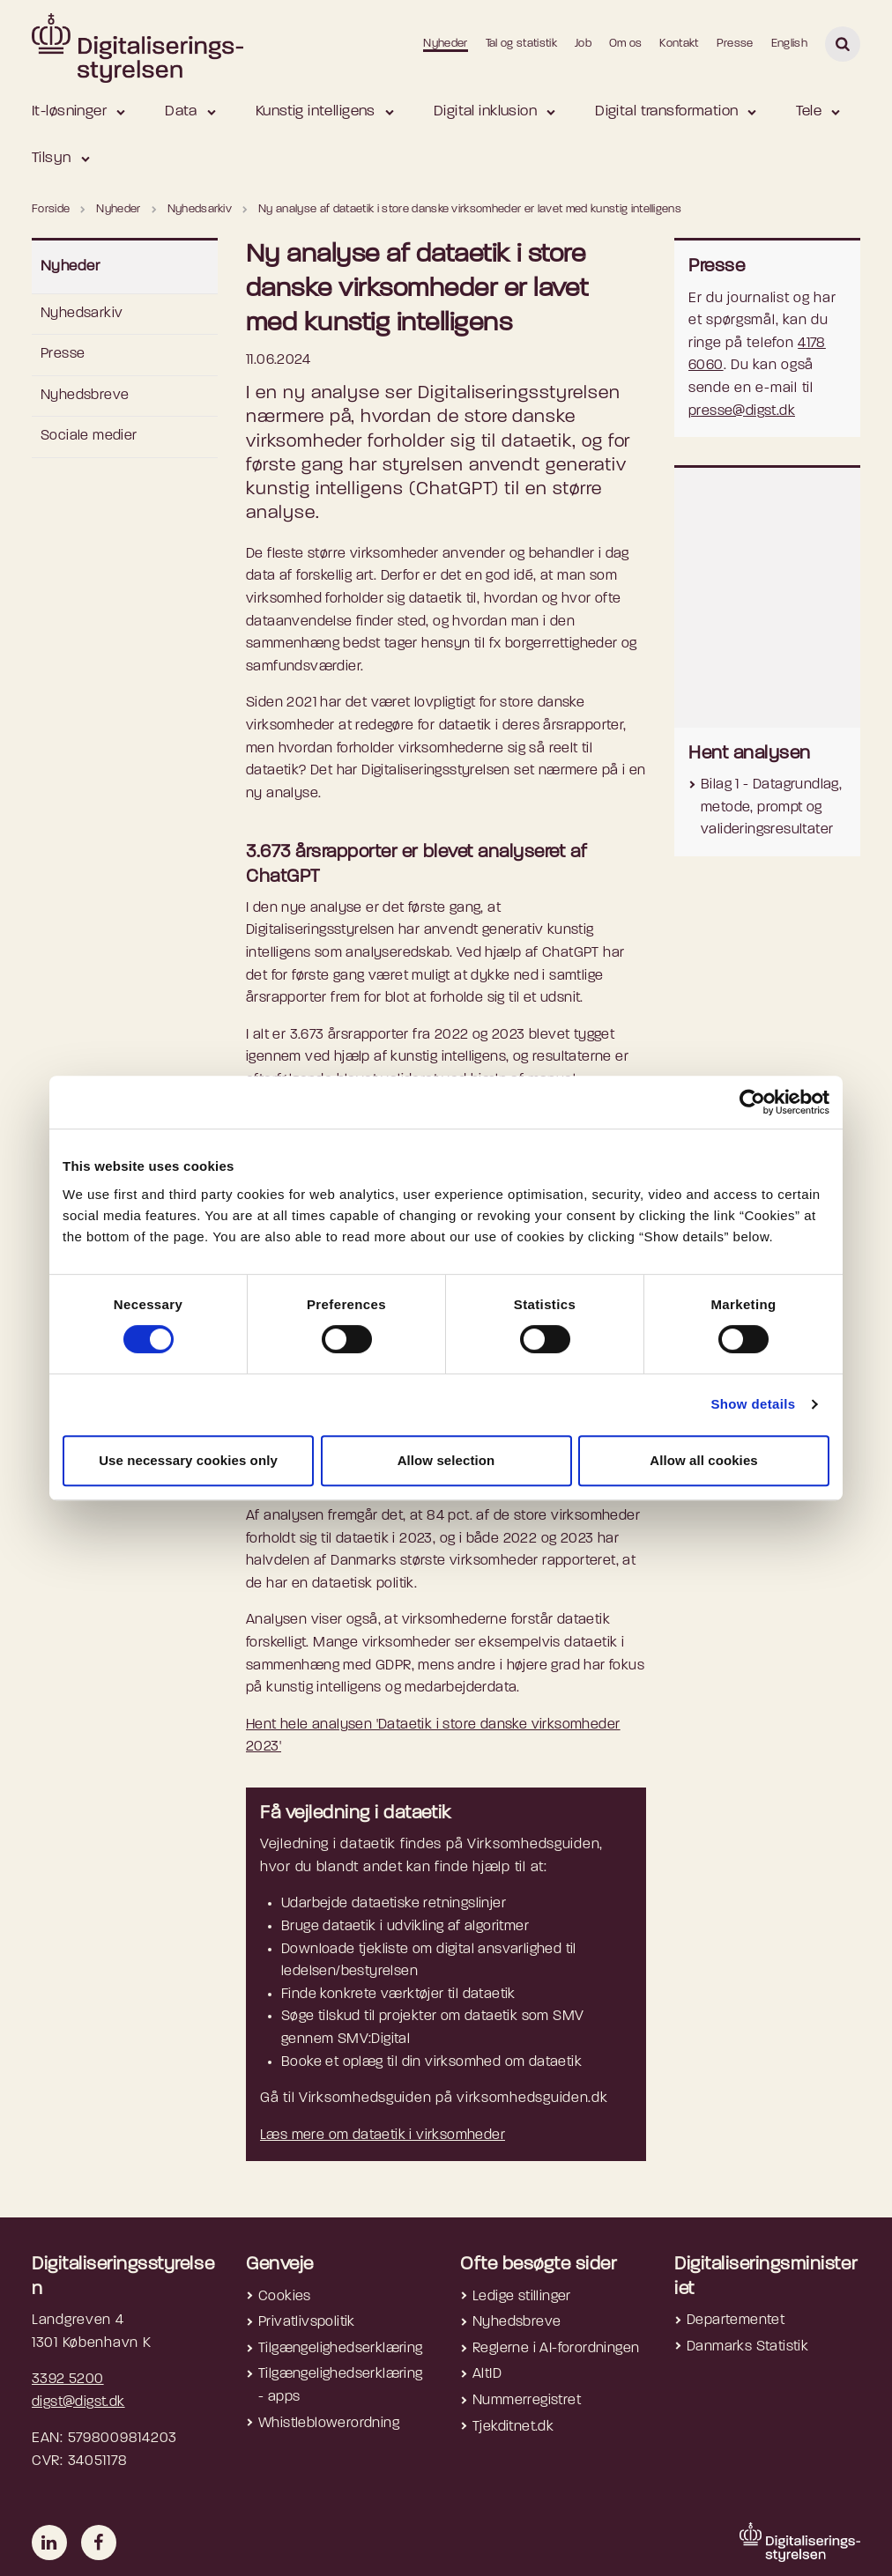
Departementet (735, 2320)
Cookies (284, 2297)
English (789, 43)
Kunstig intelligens (315, 111)
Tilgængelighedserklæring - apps (340, 2385)
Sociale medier (89, 436)
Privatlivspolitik (306, 2322)
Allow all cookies (704, 1460)
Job (583, 43)
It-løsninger (69, 111)
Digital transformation (666, 111)
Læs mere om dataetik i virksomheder (382, 2135)
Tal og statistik (521, 43)
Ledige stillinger (521, 2297)
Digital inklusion (485, 111)
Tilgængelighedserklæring (340, 2349)
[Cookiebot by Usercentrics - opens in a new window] (752, 1102)
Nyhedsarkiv (82, 314)
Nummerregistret (526, 2401)
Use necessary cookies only (188, 1460)
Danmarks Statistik (747, 2347)
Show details (752, 1403)
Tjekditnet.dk (513, 2427)
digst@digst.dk (78, 2402)
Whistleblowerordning (328, 2424)
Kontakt (678, 43)
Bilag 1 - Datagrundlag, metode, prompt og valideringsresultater (771, 807)
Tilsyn (51, 158)
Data (181, 111)
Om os (626, 43)
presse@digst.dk (741, 411)
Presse (735, 43)
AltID (487, 2374)
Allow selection (446, 1460)
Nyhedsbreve (85, 396)
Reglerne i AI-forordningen (555, 2349)
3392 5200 (68, 2379)
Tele (808, 111)
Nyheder (445, 43)
